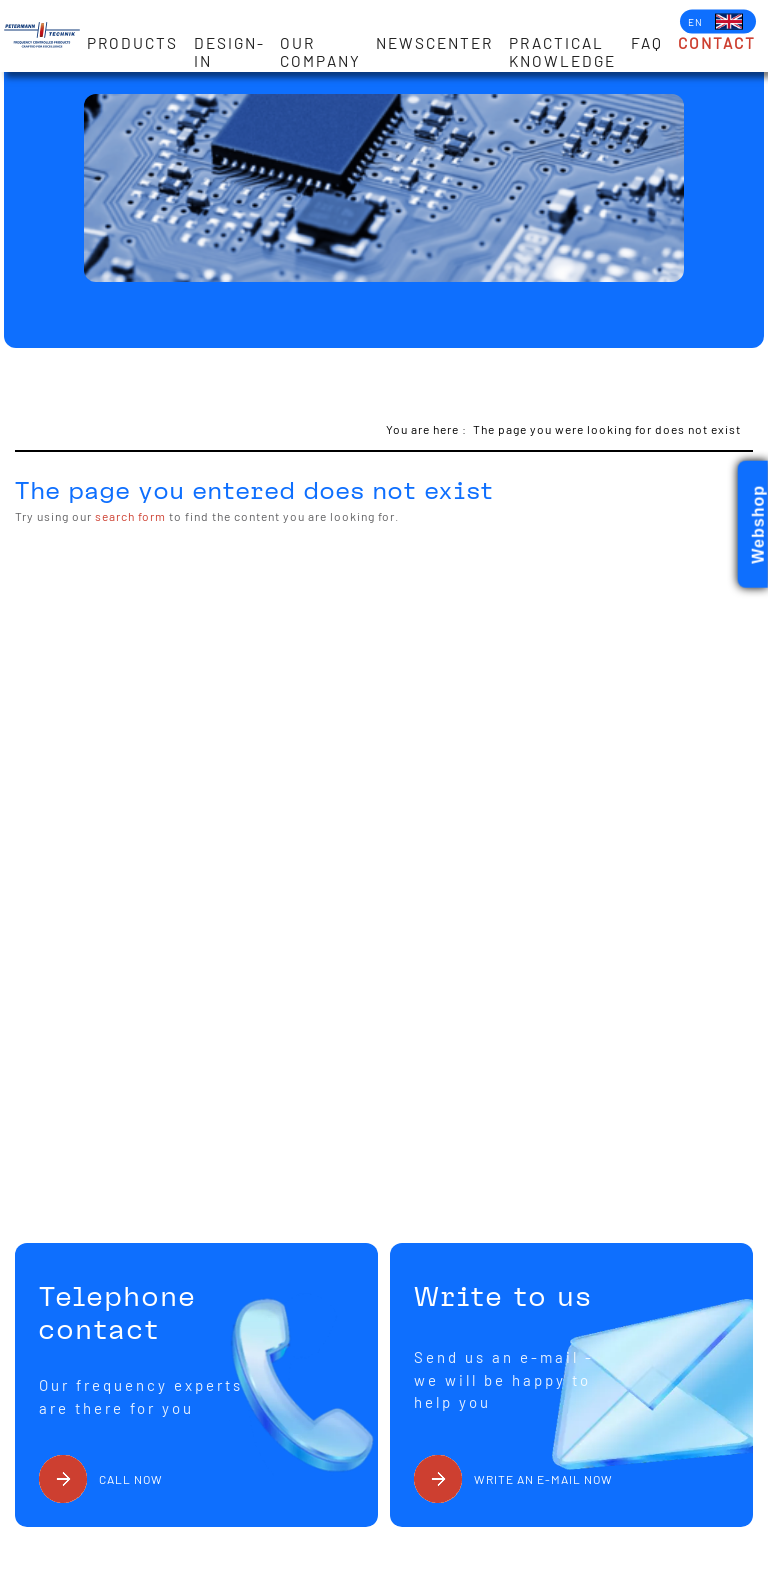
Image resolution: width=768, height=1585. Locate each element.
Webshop (758, 524)
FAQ (647, 43)
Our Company (320, 52)
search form (130, 516)
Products (132, 43)
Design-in (229, 52)
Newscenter (434, 43)
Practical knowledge (562, 52)
